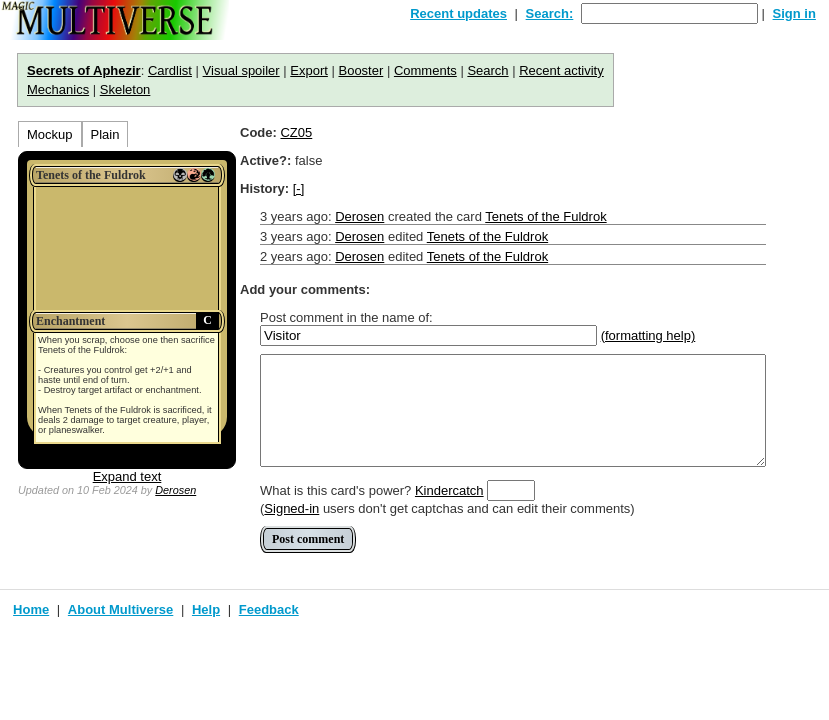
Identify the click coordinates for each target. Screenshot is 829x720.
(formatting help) (648, 335)
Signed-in (291, 508)
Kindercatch (449, 490)
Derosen (175, 490)
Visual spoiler (241, 70)
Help (206, 609)
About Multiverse (120, 609)
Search (487, 70)
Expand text (127, 476)
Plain (105, 134)
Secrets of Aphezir (84, 70)
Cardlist (170, 70)
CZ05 (296, 132)
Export (309, 70)
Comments (425, 70)
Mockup (50, 134)
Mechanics (58, 89)
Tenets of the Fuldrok (545, 216)
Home (31, 609)
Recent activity (561, 70)
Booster (360, 70)
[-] (299, 188)
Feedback (269, 609)
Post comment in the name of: (346, 317)
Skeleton (125, 89)
